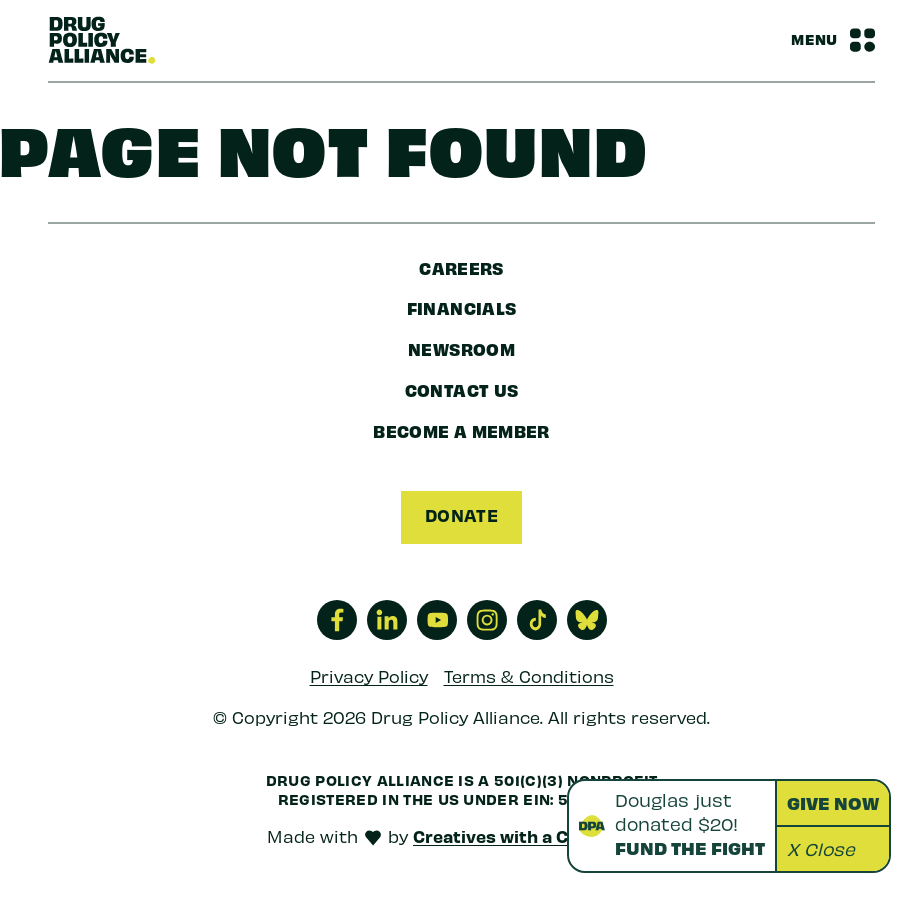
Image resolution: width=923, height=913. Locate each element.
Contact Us (462, 389)
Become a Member (461, 430)
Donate (461, 515)
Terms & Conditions (529, 676)
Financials (462, 307)
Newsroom (461, 348)
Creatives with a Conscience (534, 836)
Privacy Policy (369, 676)
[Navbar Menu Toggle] (833, 40)
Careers (461, 267)
